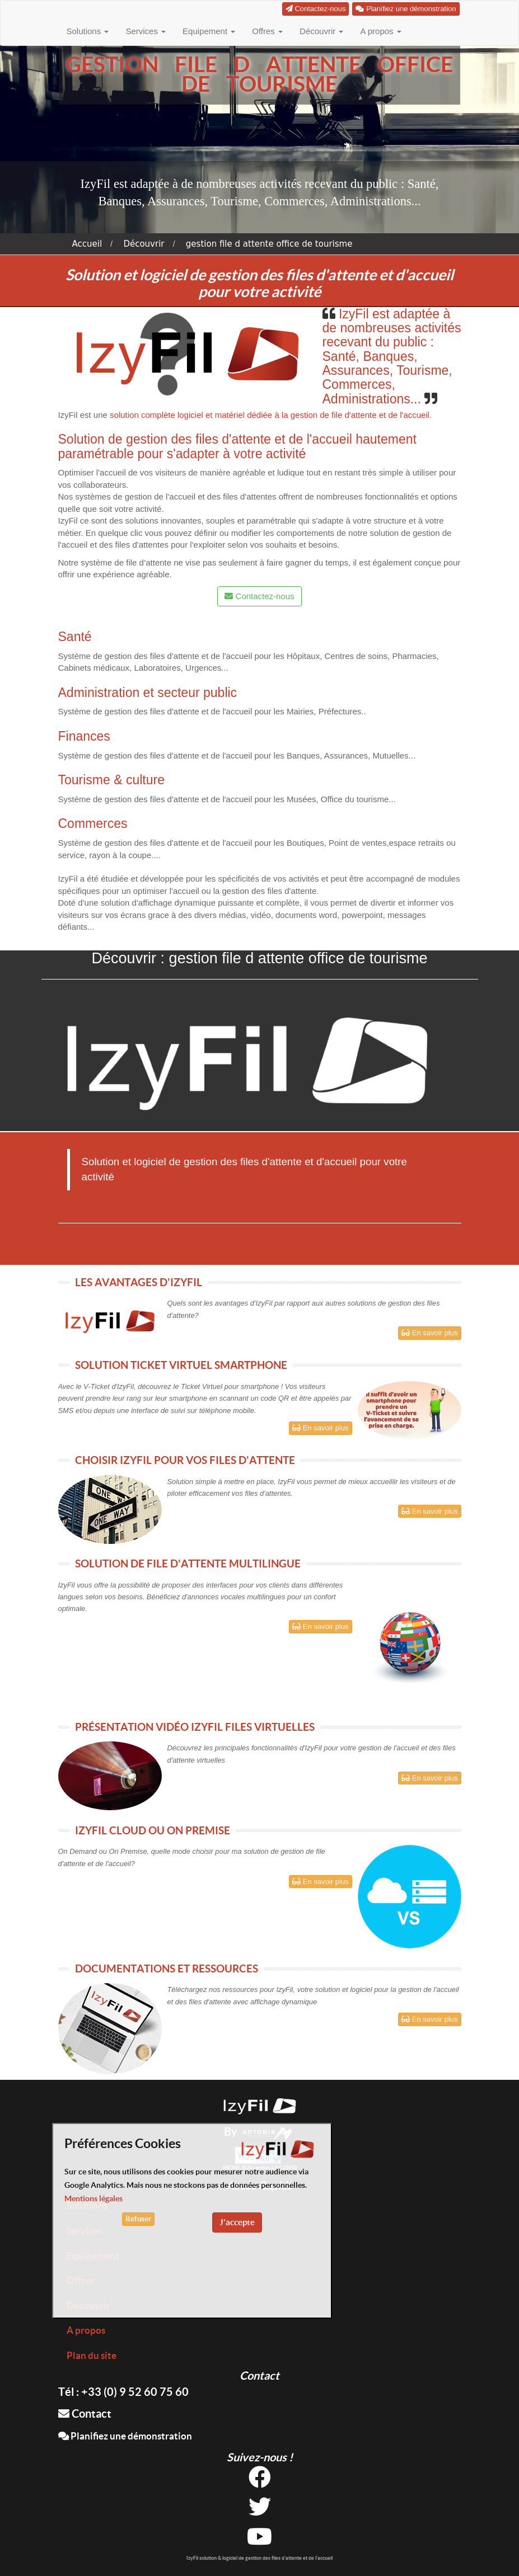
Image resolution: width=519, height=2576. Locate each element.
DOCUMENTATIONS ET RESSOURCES (166, 1968)
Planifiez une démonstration (125, 2436)
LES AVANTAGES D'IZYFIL (138, 1282)
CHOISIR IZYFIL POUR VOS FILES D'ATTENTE (185, 1460)
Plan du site (91, 2355)
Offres (267, 31)
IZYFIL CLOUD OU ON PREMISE (152, 1830)
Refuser (138, 2219)
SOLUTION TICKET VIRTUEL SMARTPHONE (181, 1365)
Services (145, 31)
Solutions (88, 31)
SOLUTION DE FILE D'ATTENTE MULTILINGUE (188, 1563)
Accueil (87, 244)
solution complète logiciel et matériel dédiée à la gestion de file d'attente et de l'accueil (269, 415)
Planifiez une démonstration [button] (406, 8)
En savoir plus (429, 1333)
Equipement (209, 31)
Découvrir (321, 31)
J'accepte (237, 2222)
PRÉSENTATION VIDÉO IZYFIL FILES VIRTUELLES (195, 1727)
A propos (380, 31)
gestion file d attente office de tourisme (269, 244)
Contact (84, 2413)
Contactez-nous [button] (316, 8)
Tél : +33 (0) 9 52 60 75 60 (123, 2391)
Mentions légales (93, 2198)
